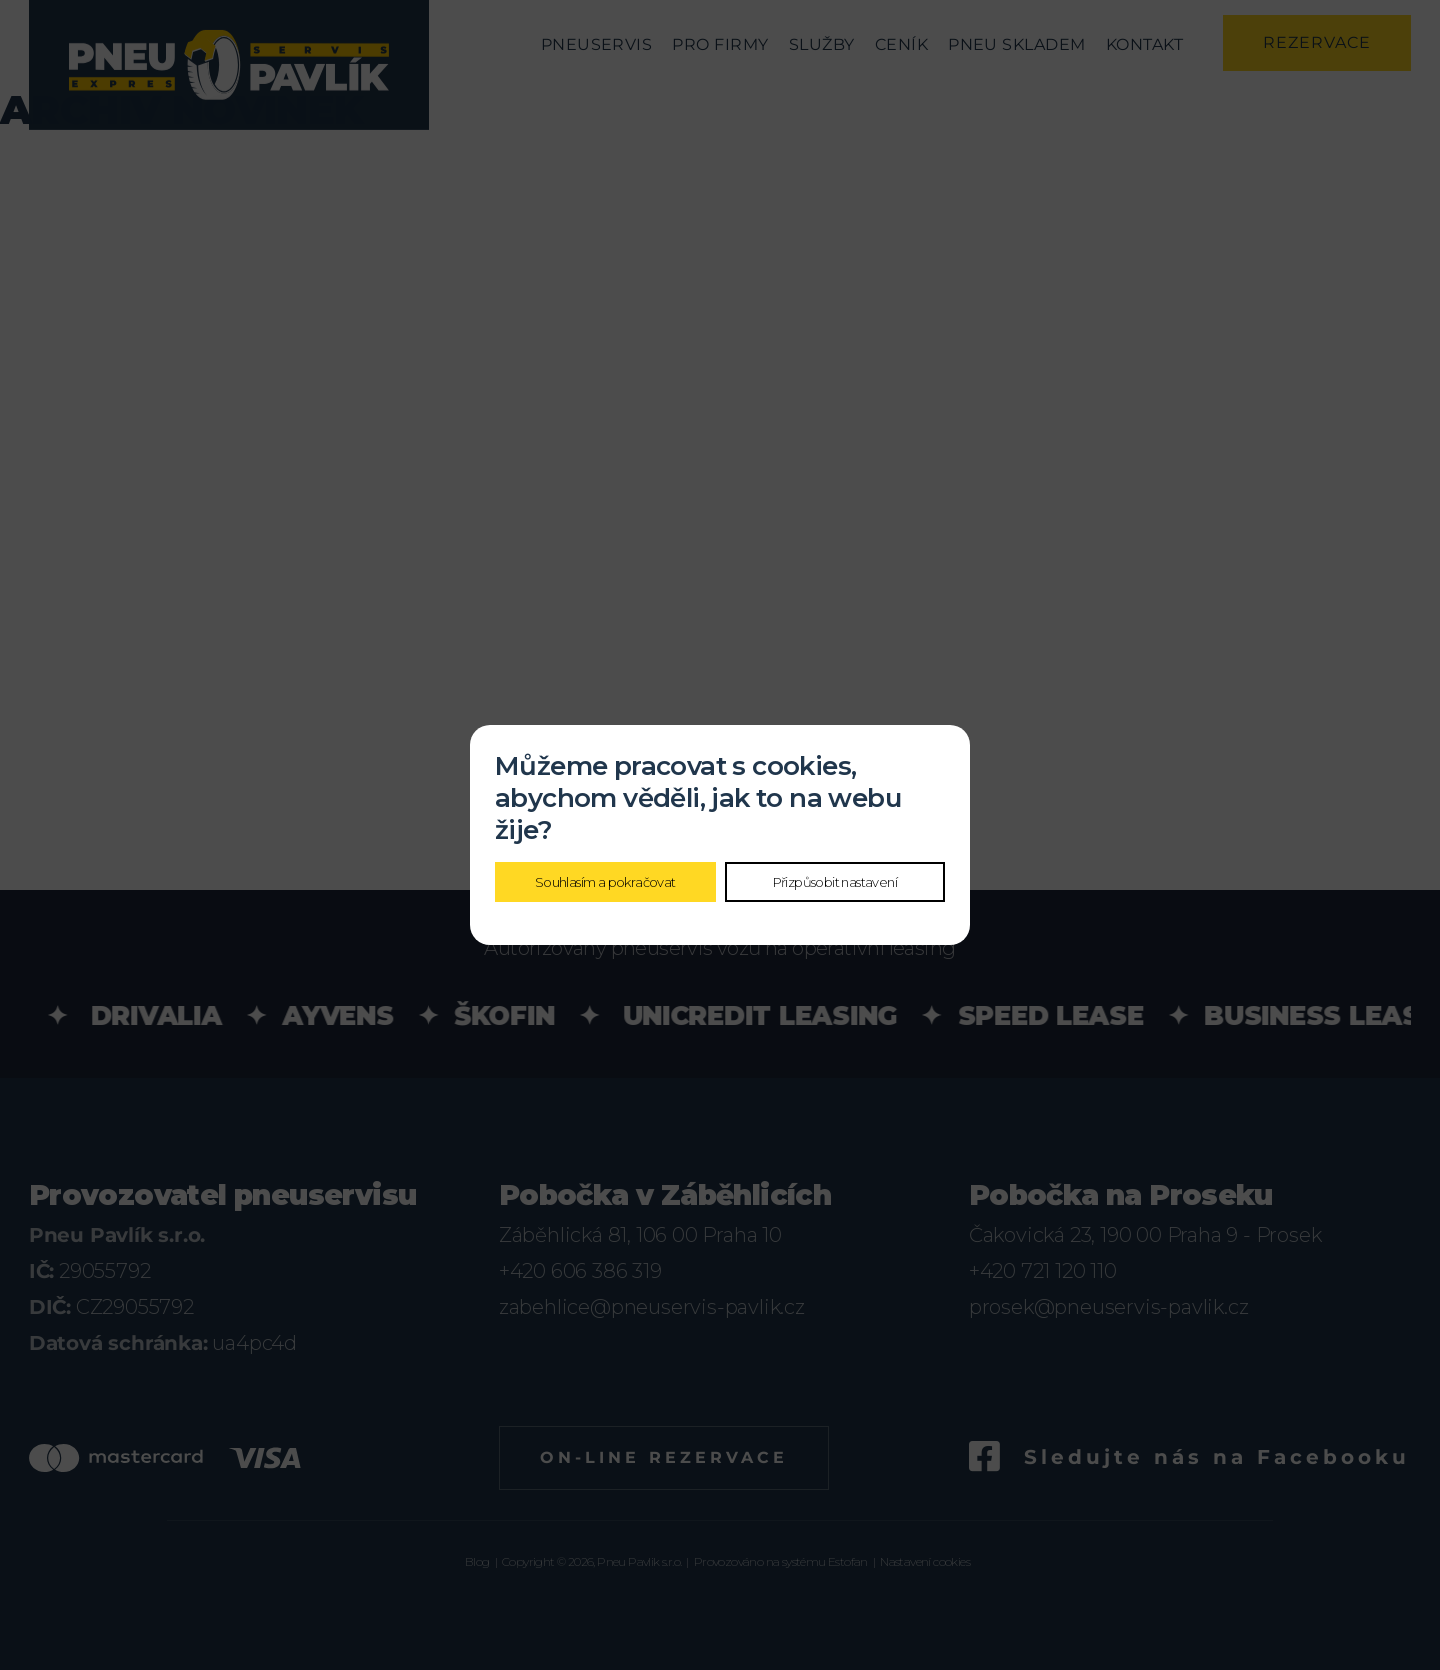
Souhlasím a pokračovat (605, 882)
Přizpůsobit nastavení (835, 882)
